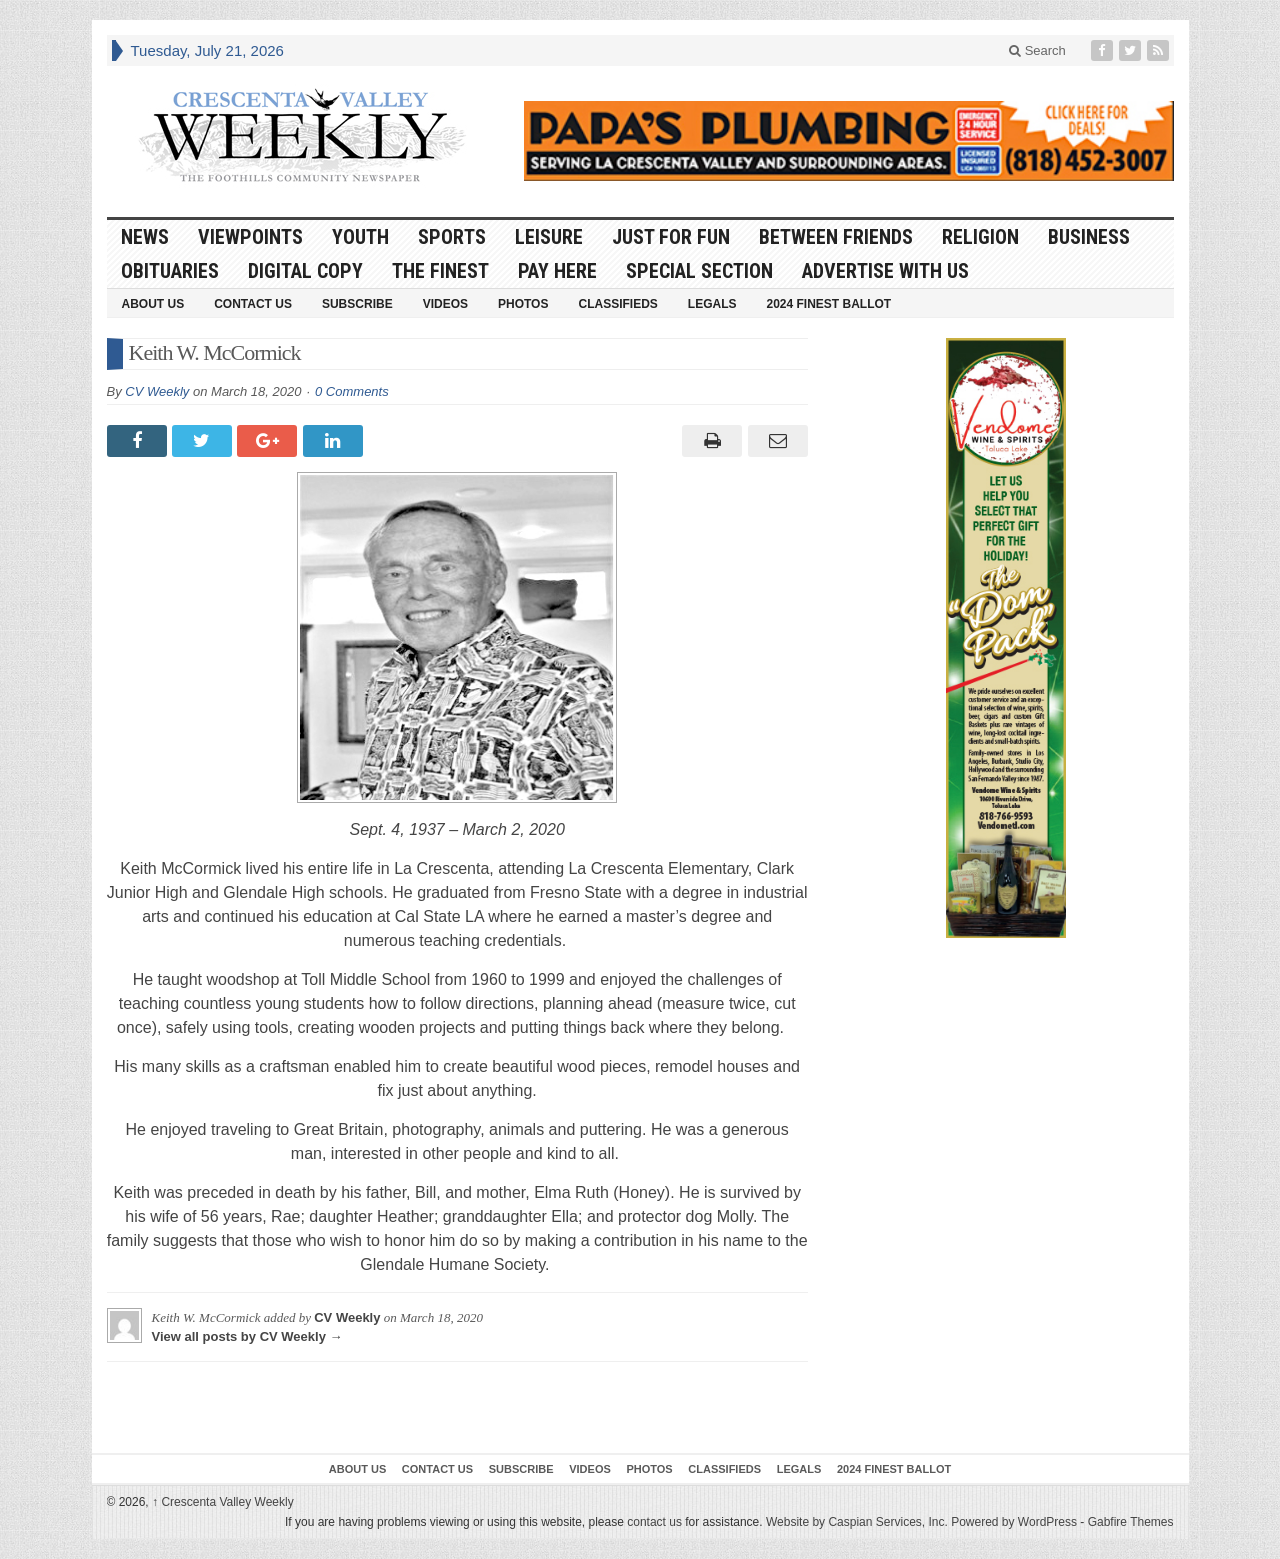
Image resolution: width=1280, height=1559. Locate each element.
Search (1037, 50)
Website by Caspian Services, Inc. (857, 1522)
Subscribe (357, 304)
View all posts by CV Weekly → (247, 1336)
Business (1089, 237)
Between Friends (836, 237)
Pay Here (557, 271)
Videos (445, 304)
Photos (523, 304)
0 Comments (352, 391)
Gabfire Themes (1131, 1522)
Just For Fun (671, 237)
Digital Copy (305, 271)
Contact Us (253, 304)
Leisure (549, 237)
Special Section (699, 271)
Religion (980, 237)
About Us (153, 304)
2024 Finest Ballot (828, 304)
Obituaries (170, 271)
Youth (360, 237)
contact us (654, 1522)
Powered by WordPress (1014, 1522)
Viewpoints (250, 237)
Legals (712, 304)
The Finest (440, 271)
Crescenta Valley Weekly (223, 1502)
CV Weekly (157, 391)
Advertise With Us (885, 271)
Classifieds (617, 304)
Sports (452, 237)
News (145, 237)
